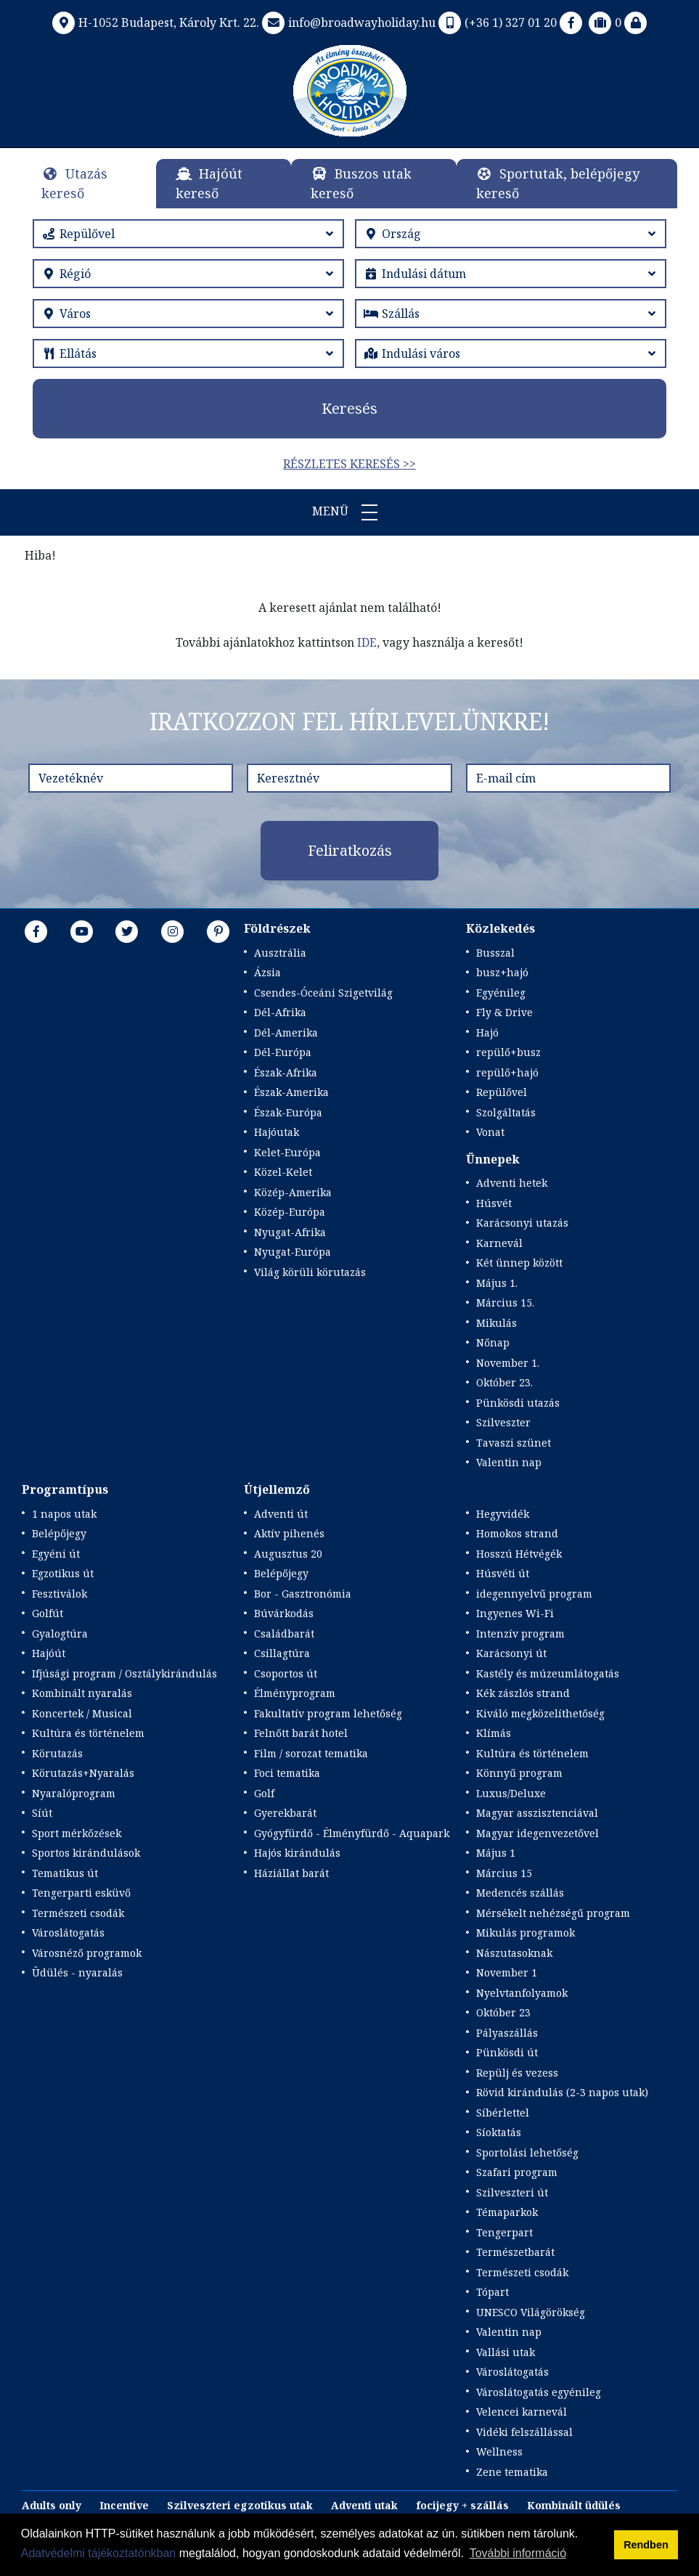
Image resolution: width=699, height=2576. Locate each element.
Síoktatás (498, 2132)
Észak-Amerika (291, 1092)
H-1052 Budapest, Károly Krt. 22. (154, 22)
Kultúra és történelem (88, 1733)
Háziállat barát (291, 1873)
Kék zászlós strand (523, 1693)
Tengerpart (504, 2232)
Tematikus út (65, 1873)
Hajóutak (276, 1132)
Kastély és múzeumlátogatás (547, 1673)
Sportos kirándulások (86, 1853)
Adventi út (281, 1514)
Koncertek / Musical (82, 1713)
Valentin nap (508, 1462)
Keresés (349, 408)
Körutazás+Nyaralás (83, 1773)
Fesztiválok (59, 1593)
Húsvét (494, 1203)
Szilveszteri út (512, 2192)
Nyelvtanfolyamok (522, 1993)
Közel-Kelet (283, 1172)
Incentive (124, 2505)
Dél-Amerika (286, 1032)
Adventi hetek (511, 1183)
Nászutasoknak (514, 1953)
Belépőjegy (59, 1533)
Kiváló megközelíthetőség (540, 1713)
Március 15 (504, 1873)
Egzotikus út (63, 1573)
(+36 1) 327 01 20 (496, 22)
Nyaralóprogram (73, 1793)
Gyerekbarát (285, 1813)
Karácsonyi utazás (522, 1223)
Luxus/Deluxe (511, 1793)
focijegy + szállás (462, 2505)
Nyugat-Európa (292, 1252)
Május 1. (497, 1283)
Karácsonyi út (511, 1653)
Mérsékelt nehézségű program (553, 1913)
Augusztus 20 (288, 1554)
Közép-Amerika (293, 1192)
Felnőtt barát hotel (301, 1733)
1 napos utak (64, 1514)
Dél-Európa (282, 1052)
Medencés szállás (520, 1893)
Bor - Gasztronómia (302, 1593)
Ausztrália (280, 953)
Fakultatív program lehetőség (328, 1713)
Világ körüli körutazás (310, 1272)
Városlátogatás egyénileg (538, 2392)
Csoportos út (285, 1673)
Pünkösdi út (507, 2052)
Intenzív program (520, 1633)
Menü (350, 512)
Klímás (493, 1733)
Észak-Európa (288, 1112)
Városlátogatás (68, 1932)
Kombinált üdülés (574, 2505)
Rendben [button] (646, 2545)
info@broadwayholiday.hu (347, 22)
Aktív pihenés (289, 1533)
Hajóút (48, 1653)
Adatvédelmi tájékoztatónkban (98, 2553)
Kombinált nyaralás (82, 1693)
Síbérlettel (502, 2112)
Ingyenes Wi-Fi (515, 1613)
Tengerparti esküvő (81, 1893)
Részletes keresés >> (349, 464)
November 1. (507, 1363)
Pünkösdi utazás (518, 1403)
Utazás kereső (74, 183)
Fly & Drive (504, 1012)
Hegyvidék (502, 1514)
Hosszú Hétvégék (519, 1554)
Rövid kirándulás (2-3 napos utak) (562, 2092)
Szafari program (516, 2172)
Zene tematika (512, 2472)
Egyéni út (56, 1554)
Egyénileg (501, 992)
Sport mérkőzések (76, 1833)
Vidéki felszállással (524, 2432)
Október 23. (504, 1382)
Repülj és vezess (517, 2073)
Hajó (487, 1032)
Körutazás (57, 1753)
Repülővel (501, 1092)
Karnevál (499, 1243)
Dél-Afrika (280, 1012)
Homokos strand (517, 1533)
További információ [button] (518, 2553)
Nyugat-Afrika (290, 1232)
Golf (264, 1793)
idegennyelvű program (534, 1593)
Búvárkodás (284, 1613)
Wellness (499, 2451)
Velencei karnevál (521, 2411)
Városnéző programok (87, 1953)
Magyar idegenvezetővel (537, 1833)
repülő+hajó (507, 1072)
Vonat (490, 1132)
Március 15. (505, 1302)
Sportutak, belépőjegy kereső (558, 183)
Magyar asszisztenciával (537, 1813)
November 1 (506, 1972)
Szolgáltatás (506, 1112)
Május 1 (495, 1853)
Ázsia (267, 972)
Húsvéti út (502, 1573)
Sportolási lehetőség (527, 2152)
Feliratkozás (350, 850)
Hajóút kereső (209, 183)
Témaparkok (507, 2212)
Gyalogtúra (60, 1633)
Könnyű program (519, 1773)
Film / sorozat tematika (311, 1753)
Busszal (495, 953)
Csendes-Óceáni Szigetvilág (323, 992)
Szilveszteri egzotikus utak (240, 2505)
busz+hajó (502, 972)
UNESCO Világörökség (530, 2312)
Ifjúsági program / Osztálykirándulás (124, 1673)
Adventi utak (364, 2505)
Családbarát (284, 1633)
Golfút (47, 1613)
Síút (42, 1813)
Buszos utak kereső (361, 183)
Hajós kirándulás (297, 1853)
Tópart (492, 2292)
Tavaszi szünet (513, 1442)
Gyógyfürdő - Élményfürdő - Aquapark (351, 1833)
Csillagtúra (282, 1653)
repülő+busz (508, 1052)
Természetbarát (515, 2252)
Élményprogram (294, 1693)
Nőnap (493, 1342)
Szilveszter (503, 1422)
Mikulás (496, 1323)
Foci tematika (287, 1773)
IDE (367, 642)
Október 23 (503, 2012)
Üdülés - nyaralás (77, 1972)
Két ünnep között (519, 1262)
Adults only (51, 2505)
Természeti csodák (78, 1913)
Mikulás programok (525, 1932)
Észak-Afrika (285, 1072)
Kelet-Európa (287, 1152)
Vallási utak (505, 2352)
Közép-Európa (289, 1212)
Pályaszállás (507, 2033)
